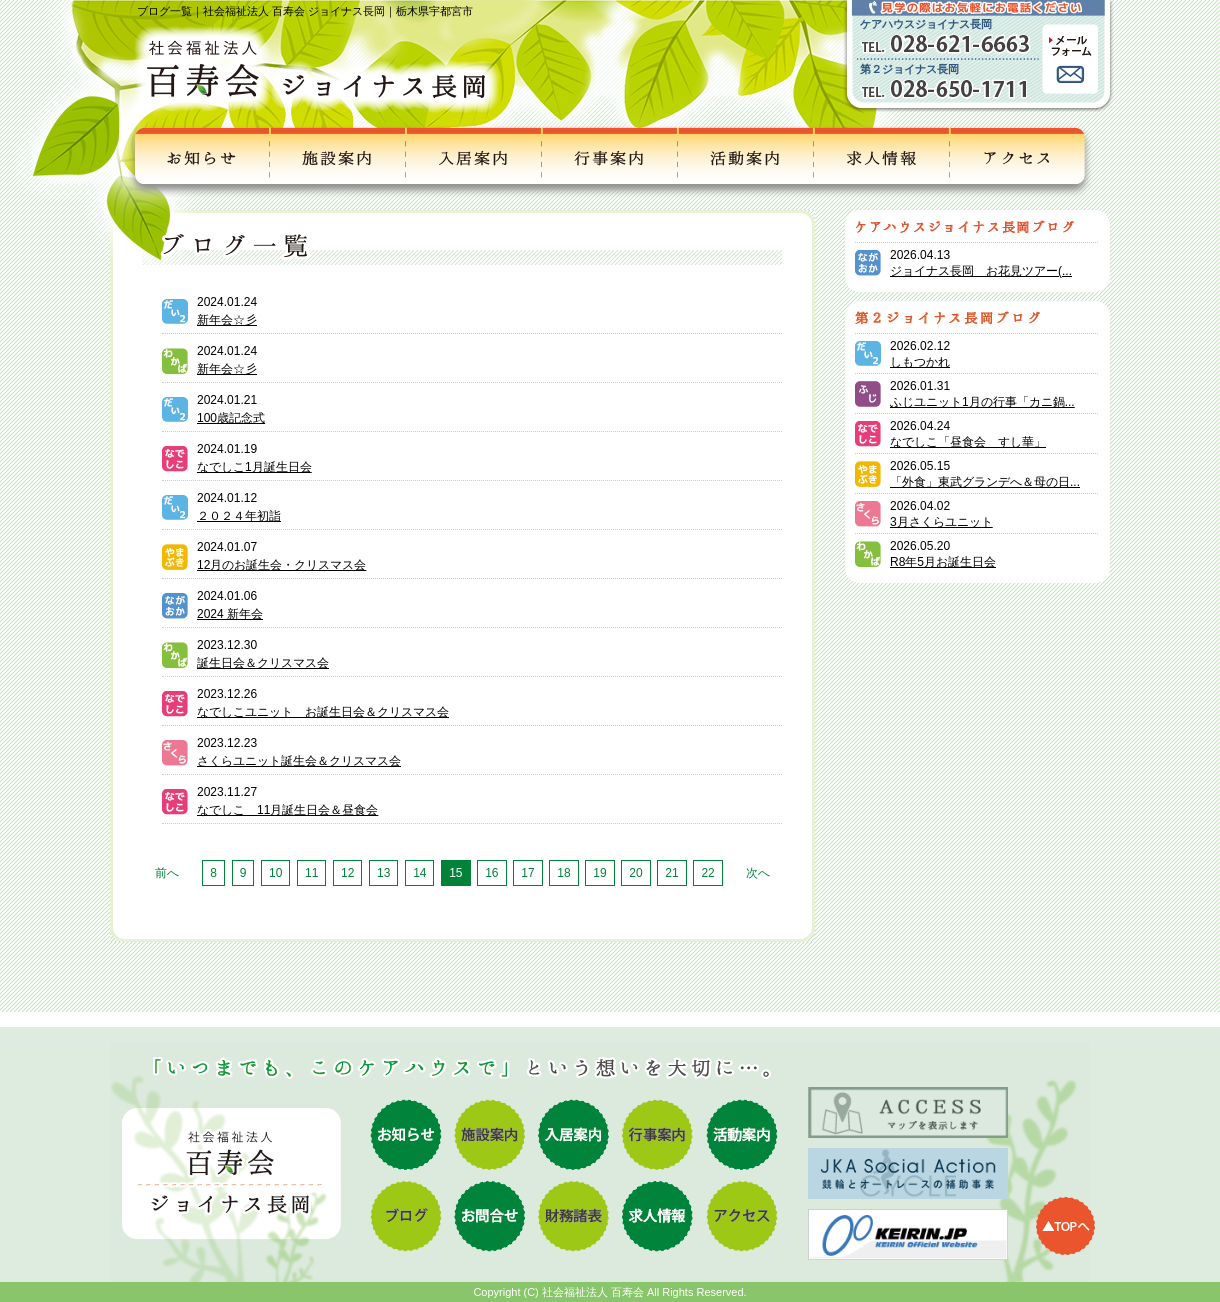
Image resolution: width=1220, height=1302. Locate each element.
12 (347, 873)
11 (311, 873)
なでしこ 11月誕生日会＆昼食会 (287, 810)
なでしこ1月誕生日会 (254, 467)
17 (527, 873)
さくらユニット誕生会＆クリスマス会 (299, 761)
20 (635, 873)
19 (599, 873)
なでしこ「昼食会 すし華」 (968, 442)
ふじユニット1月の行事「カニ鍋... (982, 402)
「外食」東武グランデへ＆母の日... (985, 482)
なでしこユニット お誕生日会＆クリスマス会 (323, 712)
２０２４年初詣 (239, 516)
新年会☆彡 (227, 320)
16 (491, 873)
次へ (758, 873)
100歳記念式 (231, 418)
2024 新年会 (230, 614)
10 (275, 873)
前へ (167, 873)
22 (707, 873)
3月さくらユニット (941, 522)
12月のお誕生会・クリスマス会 (281, 565)
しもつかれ (920, 362)
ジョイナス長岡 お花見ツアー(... (981, 271)
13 (383, 873)
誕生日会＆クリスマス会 (263, 663)
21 (671, 873)
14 (419, 873)
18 (563, 873)
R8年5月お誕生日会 (943, 562)
